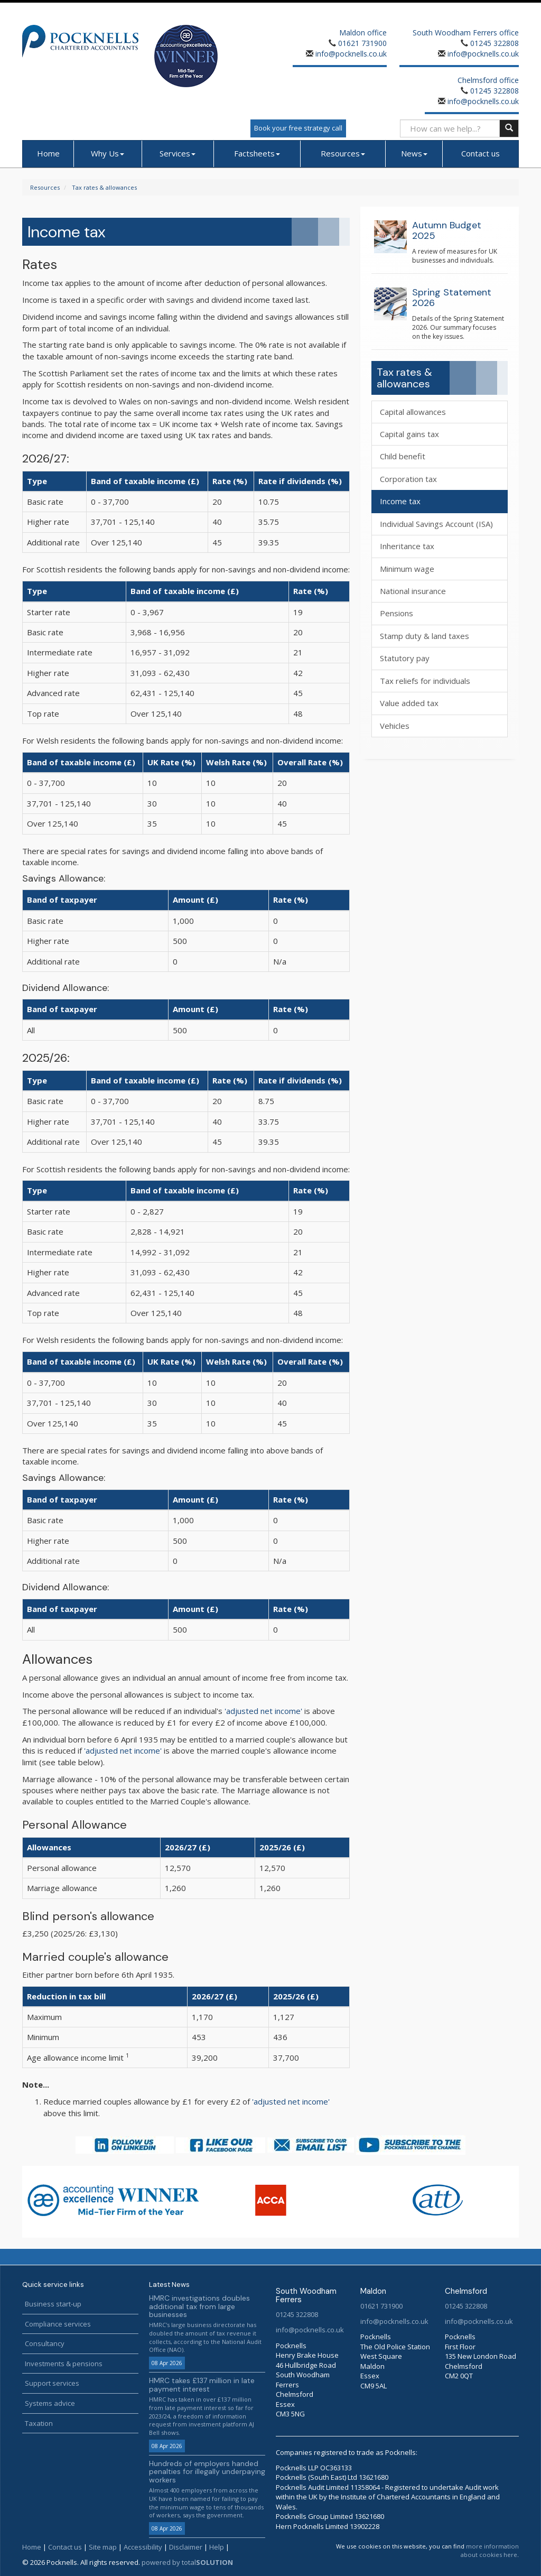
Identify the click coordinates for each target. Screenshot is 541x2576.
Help (216, 2547)
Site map (103, 2547)
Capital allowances (413, 411)
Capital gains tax (409, 434)
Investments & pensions (63, 2363)
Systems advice (50, 2403)
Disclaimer (185, 2547)
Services (177, 153)
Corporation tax (408, 479)
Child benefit (402, 456)
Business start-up (53, 2304)
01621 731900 (362, 43)
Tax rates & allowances (104, 187)
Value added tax (409, 703)
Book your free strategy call (298, 128)
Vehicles (394, 725)
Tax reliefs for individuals (425, 680)
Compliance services (58, 2324)
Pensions (396, 613)
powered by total (187, 2562)
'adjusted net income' (263, 1711)
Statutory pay (405, 658)
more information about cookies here (490, 2550)
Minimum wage (407, 568)
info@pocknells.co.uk (350, 54)
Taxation (39, 2423)
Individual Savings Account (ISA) (436, 523)
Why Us (107, 153)
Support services (52, 2383)
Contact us (480, 153)
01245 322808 (494, 43)
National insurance (413, 591)
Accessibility (143, 2547)
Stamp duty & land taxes (424, 636)
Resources (343, 153)
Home (48, 153)
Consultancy (44, 2343)
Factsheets (257, 153)
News (414, 153)
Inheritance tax (407, 546)
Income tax (400, 501)
